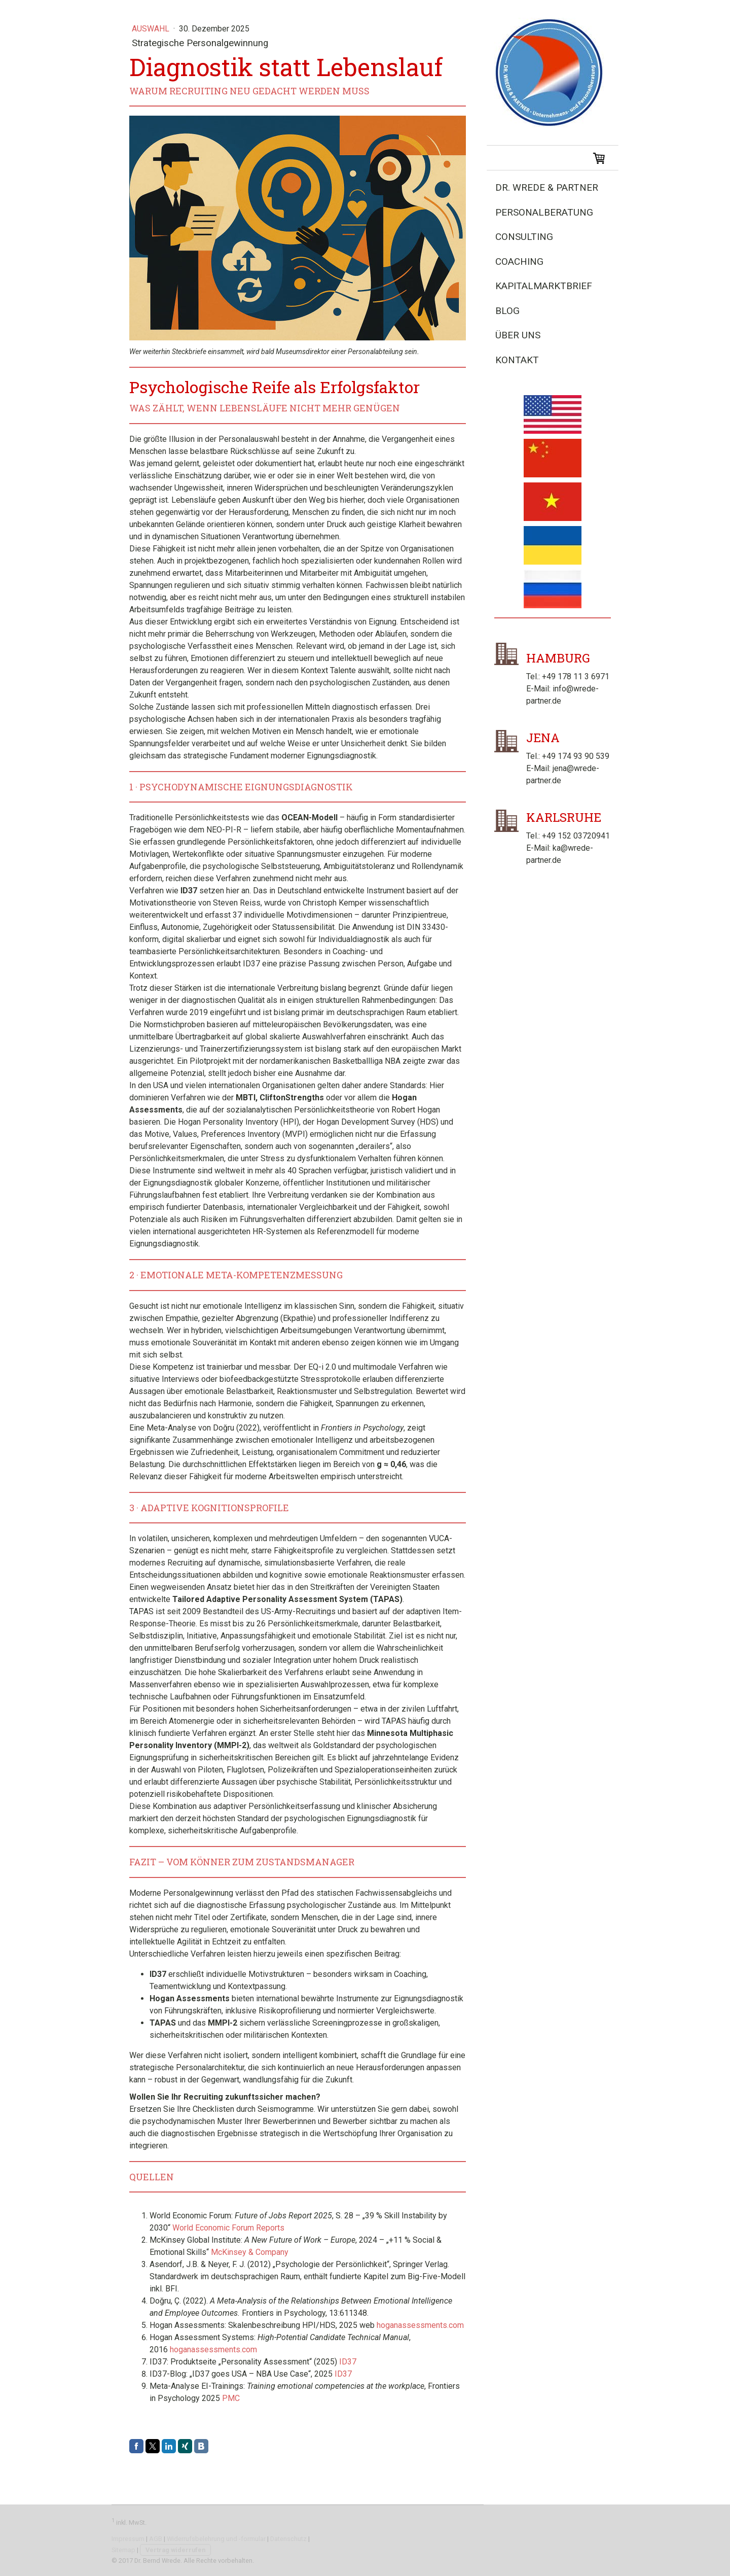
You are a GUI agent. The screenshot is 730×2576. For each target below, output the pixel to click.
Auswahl (151, 28)
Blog (507, 311)
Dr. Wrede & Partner (546, 187)
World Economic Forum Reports (228, 2228)
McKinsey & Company (249, 2252)
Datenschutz (288, 2539)
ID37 (347, 2361)
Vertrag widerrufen (175, 2550)
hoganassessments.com (420, 2325)
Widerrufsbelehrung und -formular (216, 2539)
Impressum (128, 2539)
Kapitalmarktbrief (543, 286)
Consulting (524, 236)
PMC (231, 2398)
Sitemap (123, 2550)
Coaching (519, 261)
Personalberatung (544, 212)
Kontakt (517, 360)
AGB (155, 2539)
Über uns (517, 335)
